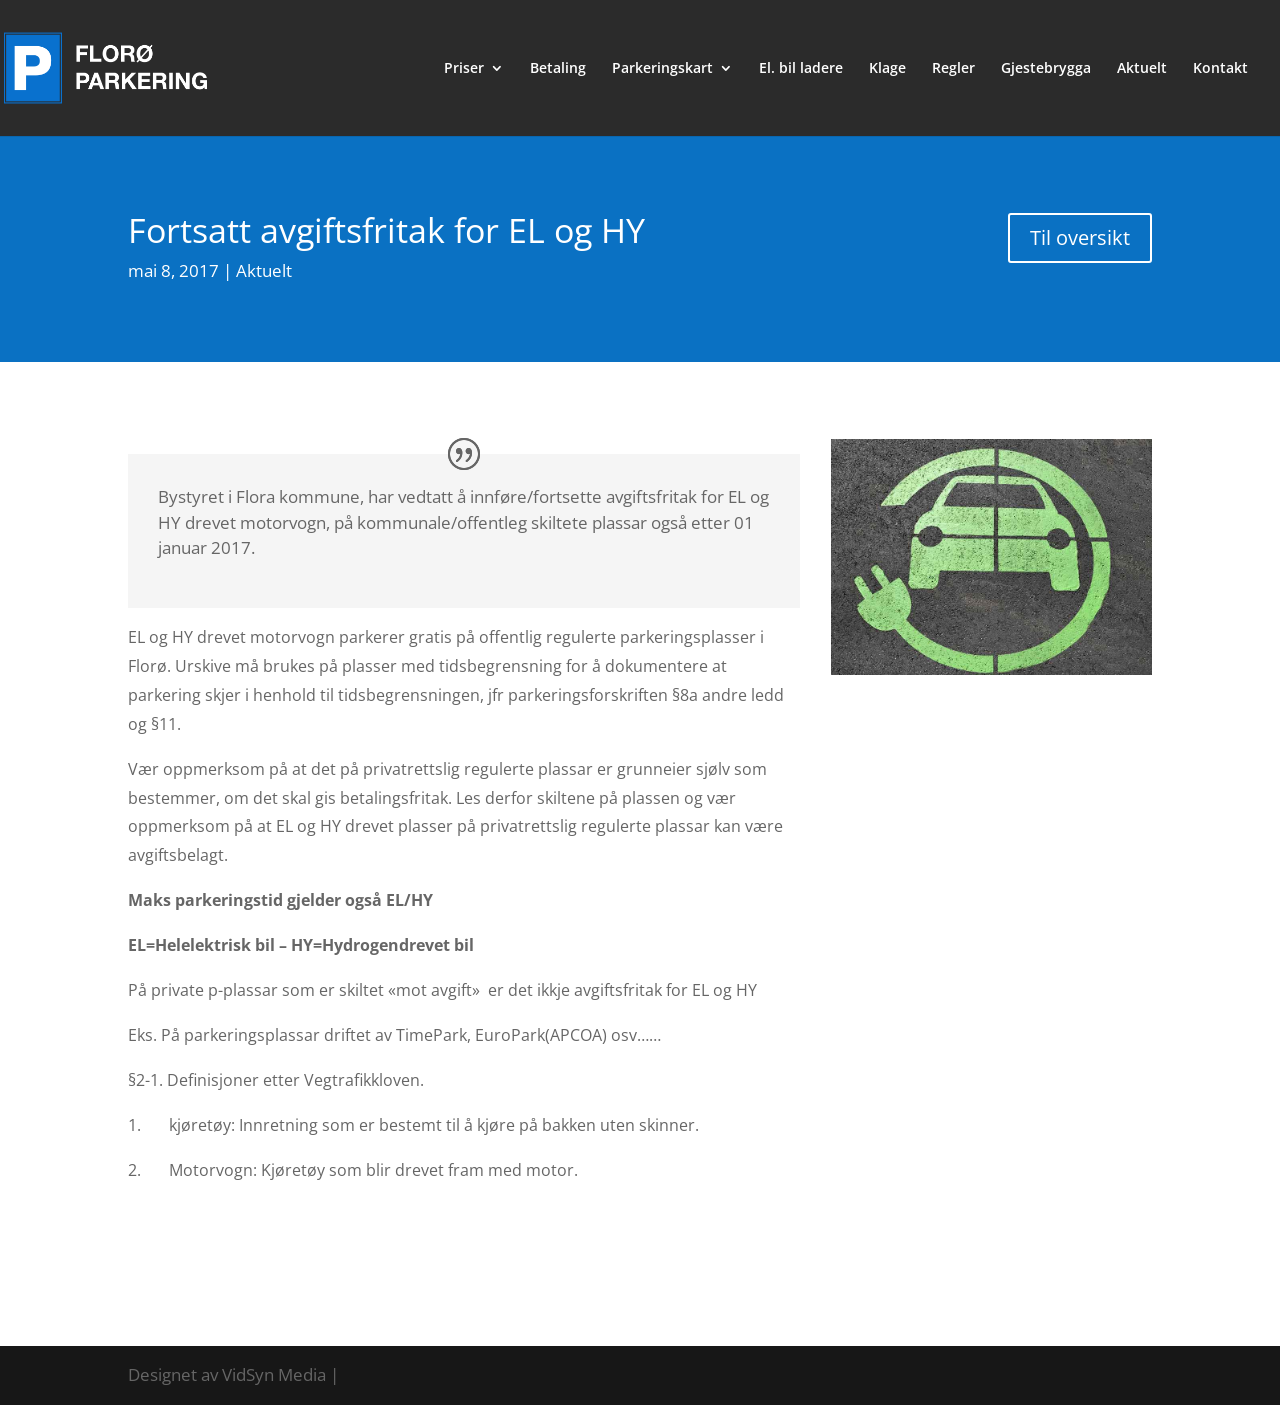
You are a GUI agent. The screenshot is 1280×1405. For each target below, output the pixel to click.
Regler (953, 69)
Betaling (558, 69)
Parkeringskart (662, 69)
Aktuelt (1142, 69)
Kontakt (1220, 69)
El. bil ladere (801, 69)
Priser (464, 69)
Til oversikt (1080, 237)
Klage (887, 69)
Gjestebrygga (1046, 69)
